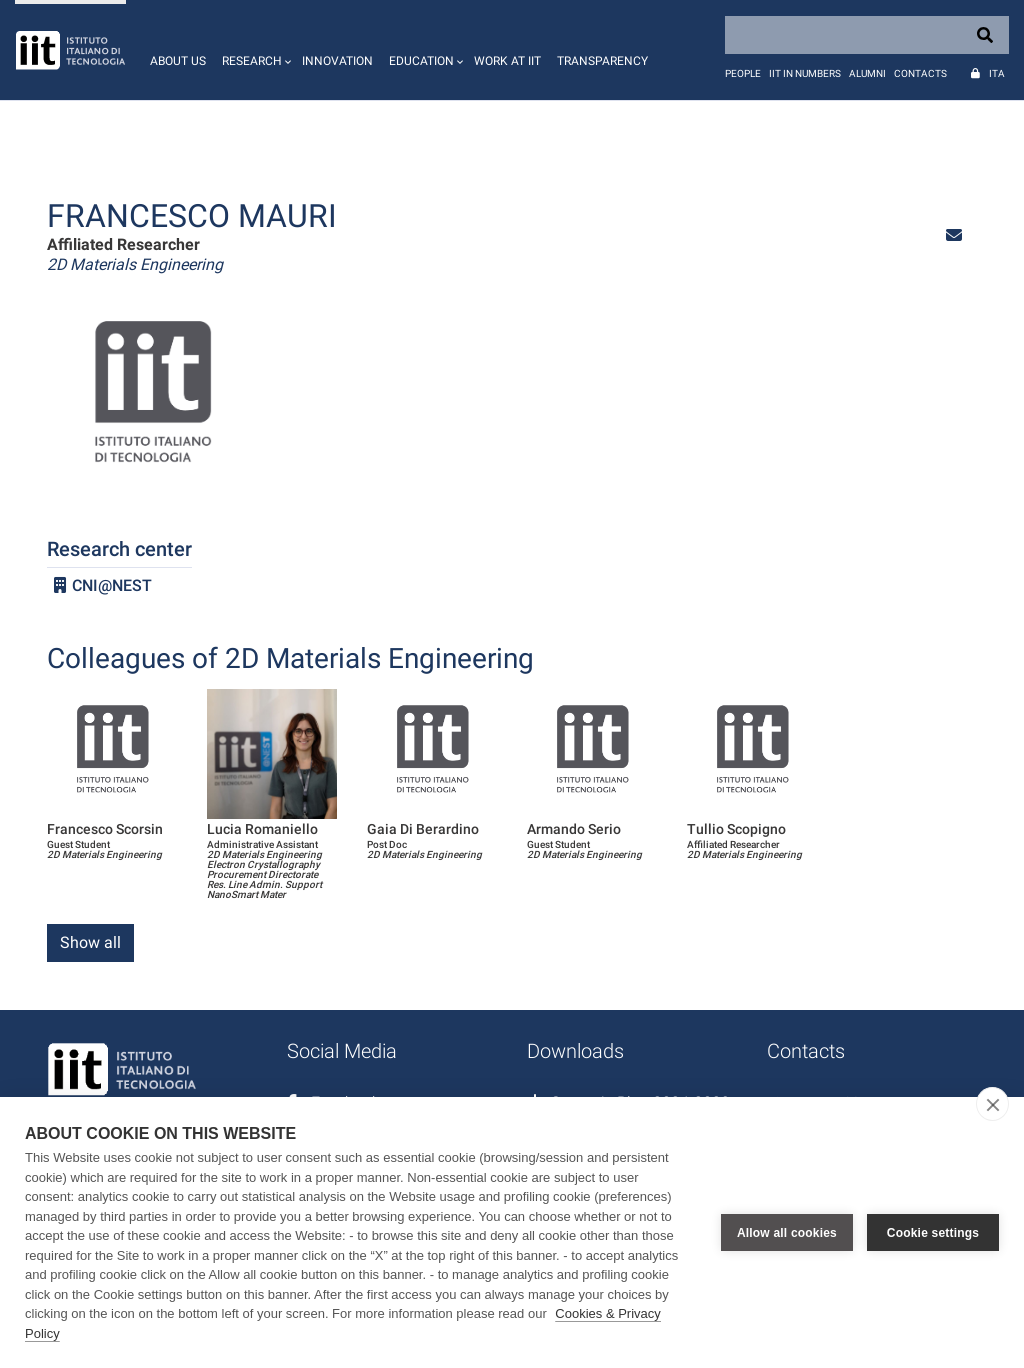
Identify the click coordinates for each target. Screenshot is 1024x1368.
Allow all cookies (787, 1233)
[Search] (867, 35)
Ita (997, 73)
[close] (992, 1104)
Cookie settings (933, 1233)
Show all (90, 942)
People (743, 73)
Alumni (867, 73)
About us (178, 61)
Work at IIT (507, 61)
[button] (254, 50)
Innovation (337, 61)
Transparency (602, 61)
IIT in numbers (805, 73)
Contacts (920, 73)
